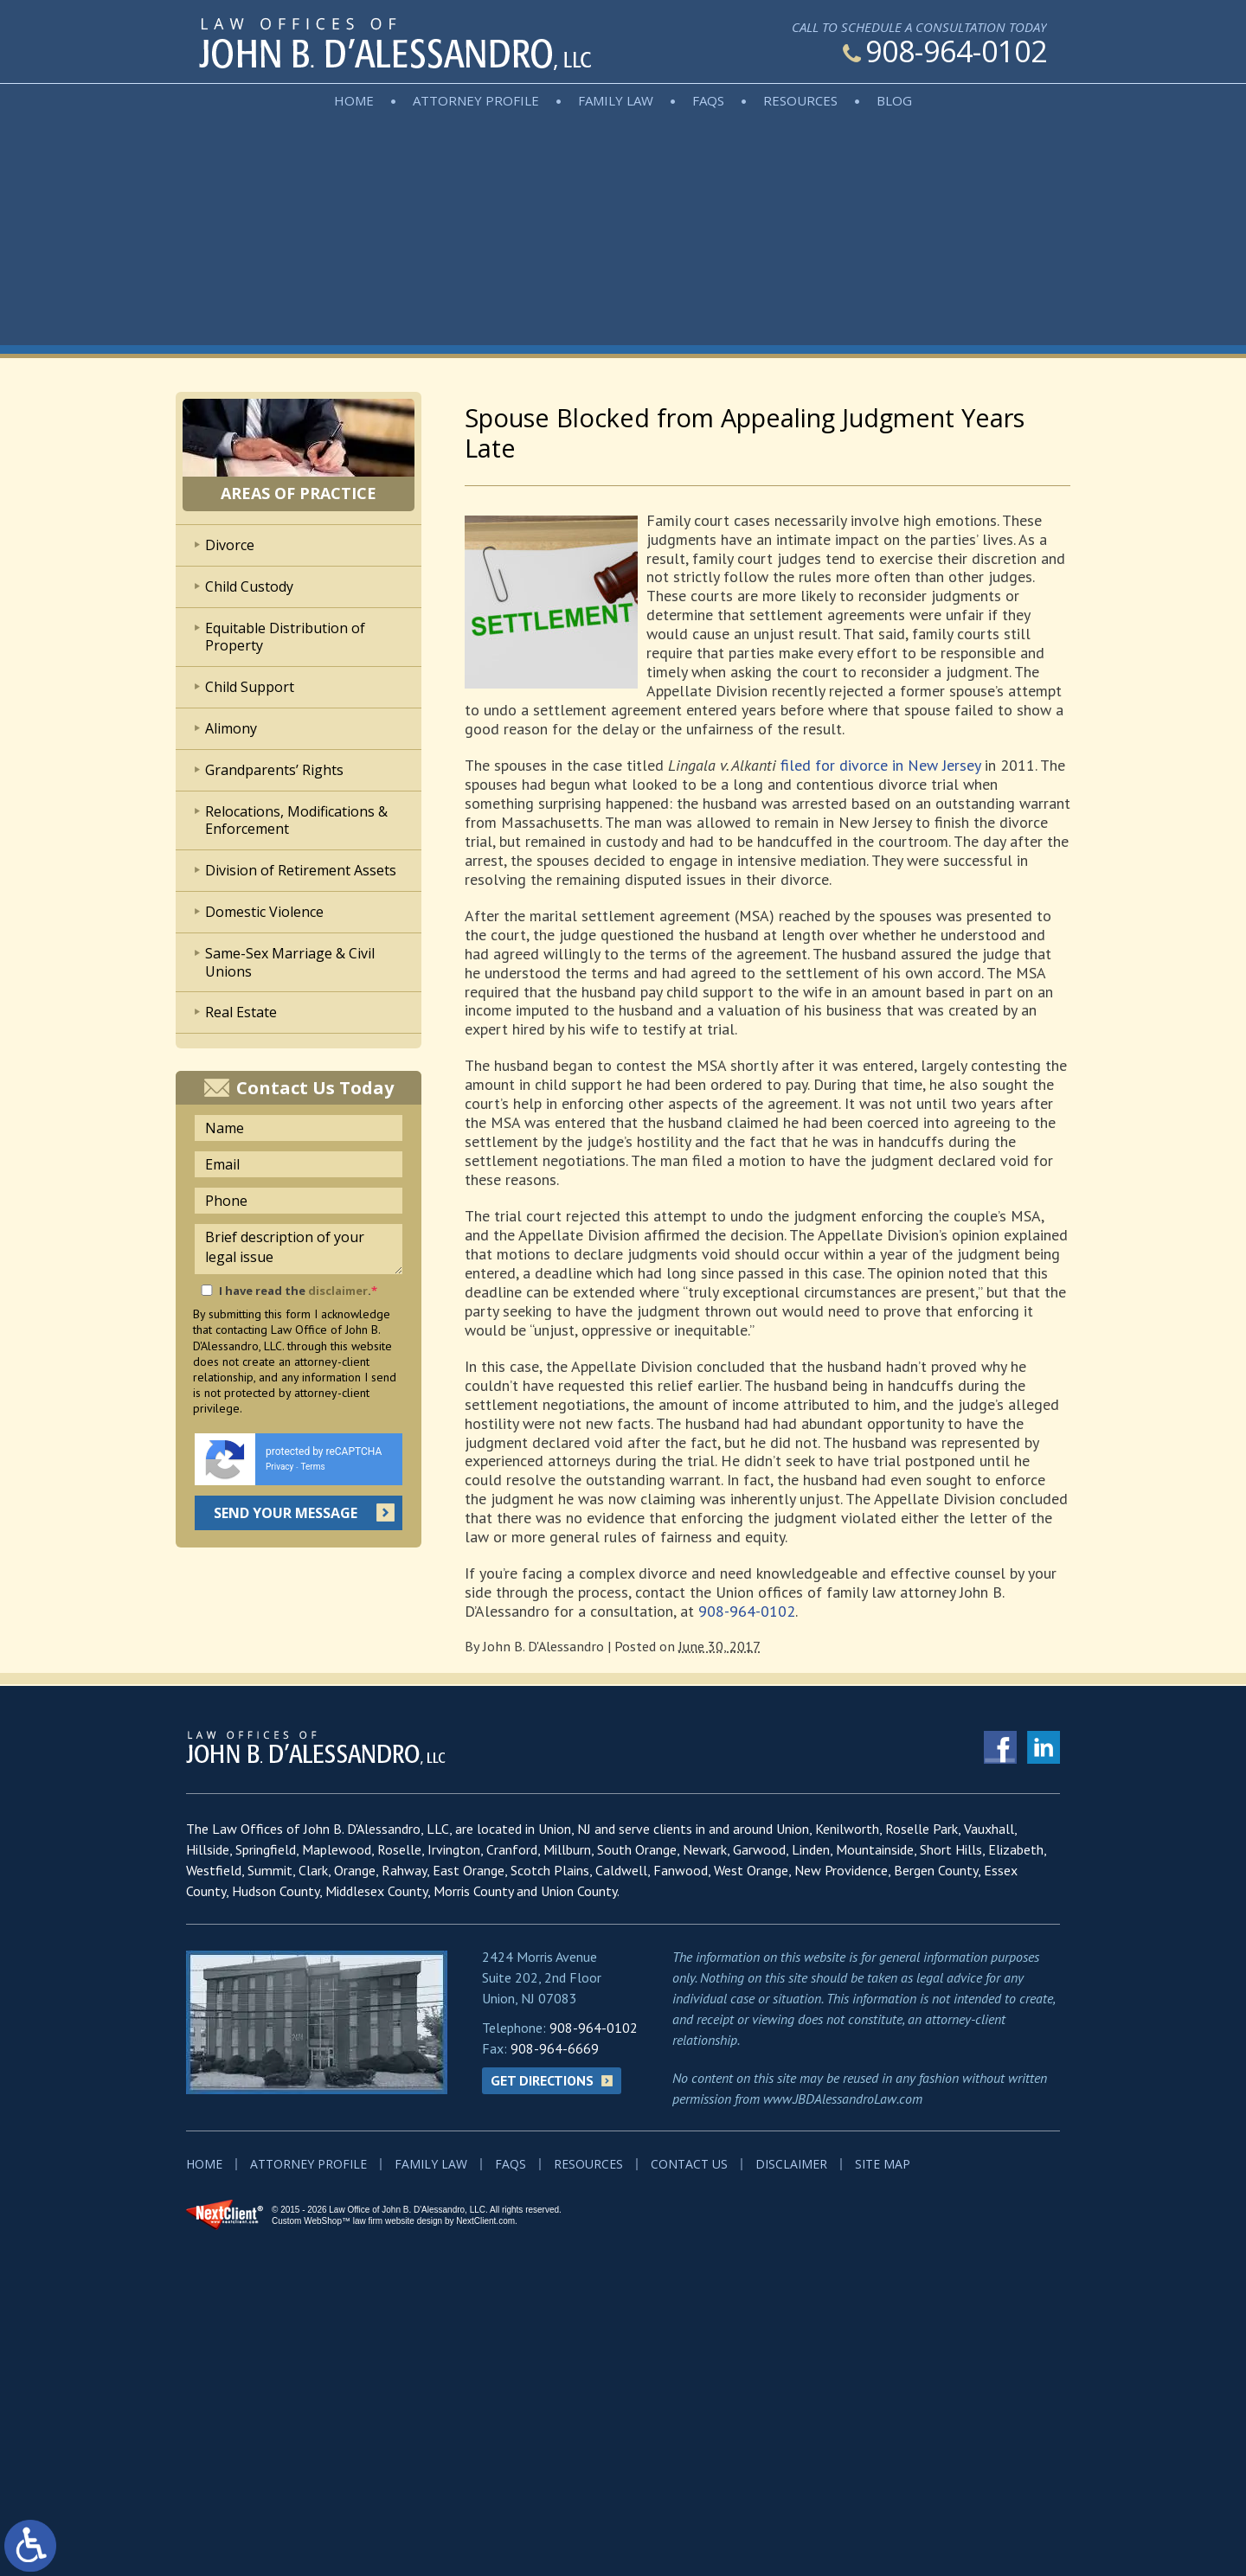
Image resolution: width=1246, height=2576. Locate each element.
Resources (800, 100)
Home (354, 100)
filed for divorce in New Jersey (880, 765)
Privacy (279, 1466)
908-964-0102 (945, 51)
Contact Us (689, 2164)
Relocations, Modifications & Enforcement (296, 820)
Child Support (249, 686)
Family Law (615, 100)
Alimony (231, 728)
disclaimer (338, 1290)
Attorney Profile (476, 100)
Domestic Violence (264, 911)
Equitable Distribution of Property (285, 637)
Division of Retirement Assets (300, 870)
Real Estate (241, 1012)
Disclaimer (791, 2164)
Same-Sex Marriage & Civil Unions (290, 962)
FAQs (708, 100)
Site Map (882, 2164)
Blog (894, 100)
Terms (313, 1466)
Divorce (229, 544)
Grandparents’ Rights (274, 769)
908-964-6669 (555, 2048)
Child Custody (249, 586)
